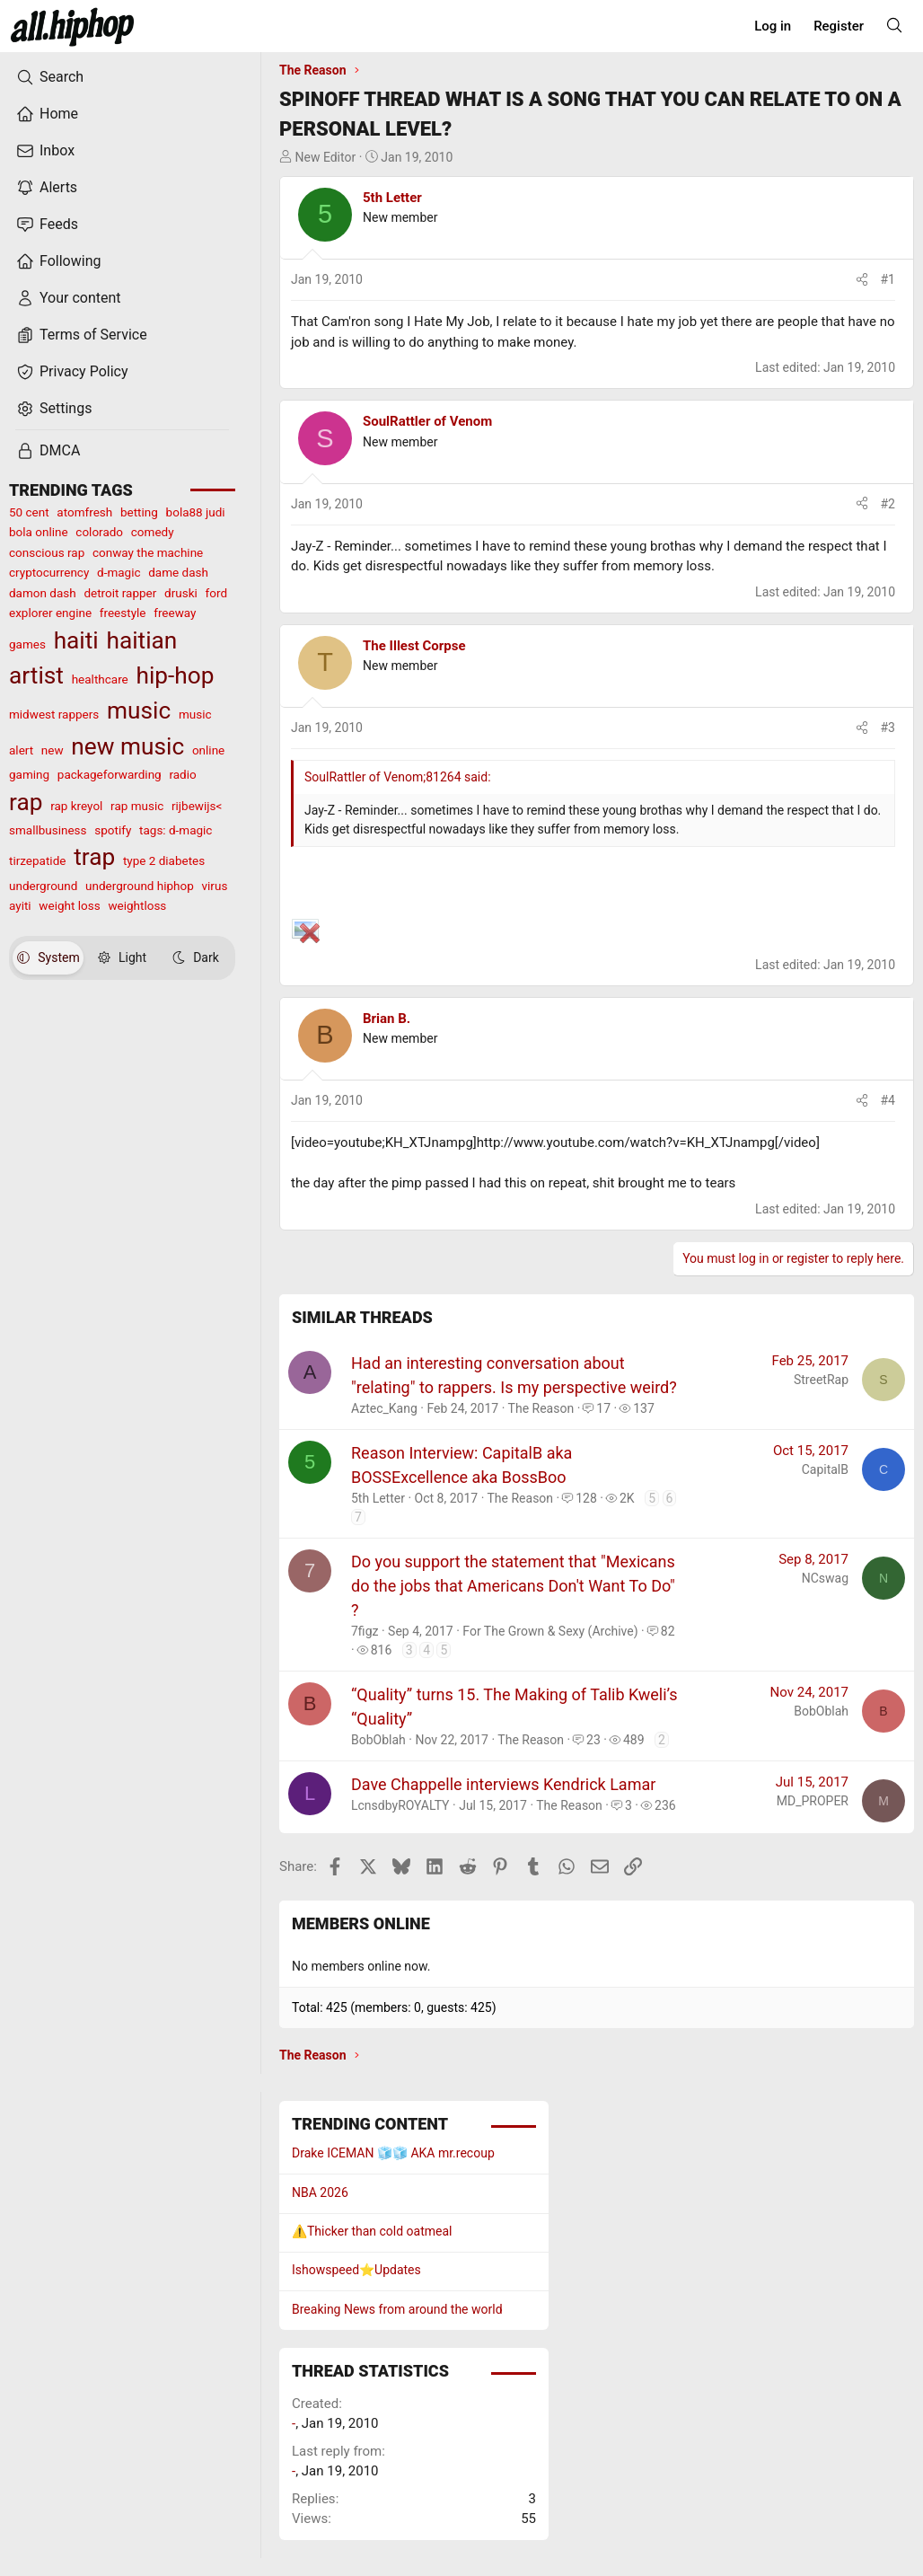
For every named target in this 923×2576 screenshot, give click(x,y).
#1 (888, 279)
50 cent (29, 512)
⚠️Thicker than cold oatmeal (372, 2231)
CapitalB (825, 1469)
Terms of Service (81, 335)
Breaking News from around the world (397, 2309)
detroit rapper (120, 593)
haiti (76, 640)
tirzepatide (37, 860)
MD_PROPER (812, 1801)
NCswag (825, 1578)
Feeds (47, 225)
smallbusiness (48, 830)
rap (25, 802)
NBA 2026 (320, 2192)
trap (94, 856)
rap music (136, 805)
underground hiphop (139, 885)
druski (181, 593)
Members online (361, 1923)
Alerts (46, 188)
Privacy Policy (72, 372)
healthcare (100, 679)
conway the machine (147, 552)
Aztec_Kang (384, 1408)
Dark (195, 957)
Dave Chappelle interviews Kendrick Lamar (503, 1784)
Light (122, 957)
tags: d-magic (175, 830)
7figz (364, 1631)
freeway (175, 612)
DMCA (48, 451)
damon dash (42, 593)
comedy (152, 532)
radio (182, 774)
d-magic (118, 572)
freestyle (123, 612)
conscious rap (46, 552)
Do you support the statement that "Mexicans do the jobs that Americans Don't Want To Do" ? (513, 1585)
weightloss (137, 905)
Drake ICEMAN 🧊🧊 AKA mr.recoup (393, 2153)
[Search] (894, 25)
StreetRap (821, 1379)
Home (47, 114)
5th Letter (392, 198)
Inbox (45, 151)
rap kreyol (76, 805)
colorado (99, 532)
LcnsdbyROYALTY (400, 1805)
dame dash (178, 572)
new (52, 750)
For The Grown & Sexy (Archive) (549, 1631)
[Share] (862, 280)
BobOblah (378, 1740)
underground (43, 885)
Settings (54, 409)
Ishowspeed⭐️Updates (356, 2270)
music (139, 710)
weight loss (69, 905)
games (27, 644)
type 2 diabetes (164, 860)
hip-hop (175, 675)
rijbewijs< (196, 805)
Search (50, 77)
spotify (112, 830)
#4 (888, 1100)
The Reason (541, 1408)
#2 (888, 504)
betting (139, 512)
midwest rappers (54, 714)
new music (127, 746)
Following (58, 261)
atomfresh (84, 512)
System (48, 957)
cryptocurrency (49, 572)
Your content (68, 298)
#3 (888, 727)
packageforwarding (109, 774)
